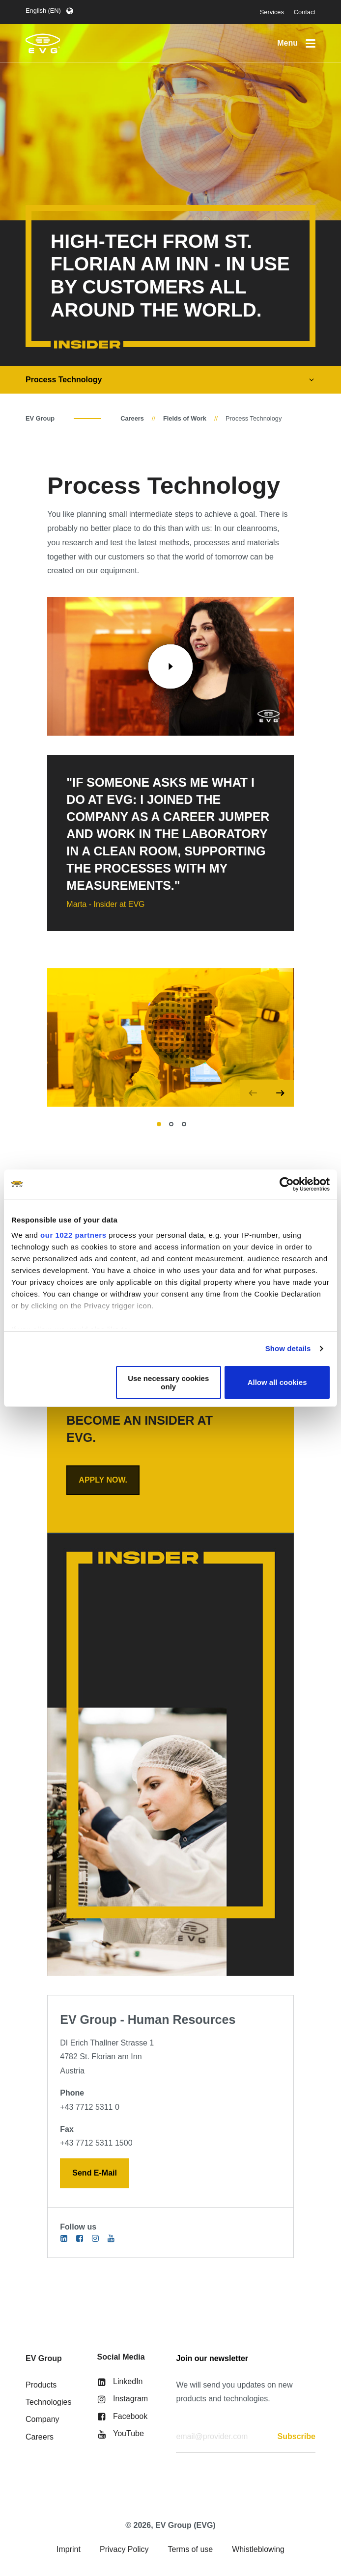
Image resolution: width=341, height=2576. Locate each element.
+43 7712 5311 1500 (96, 2143)
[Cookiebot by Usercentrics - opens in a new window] (287, 1184)
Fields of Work (184, 418)
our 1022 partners (73, 1235)
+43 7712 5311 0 (89, 2107)
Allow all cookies (277, 1382)
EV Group (40, 418)
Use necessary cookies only (168, 1382)
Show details (288, 1348)
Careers (132, 418)
